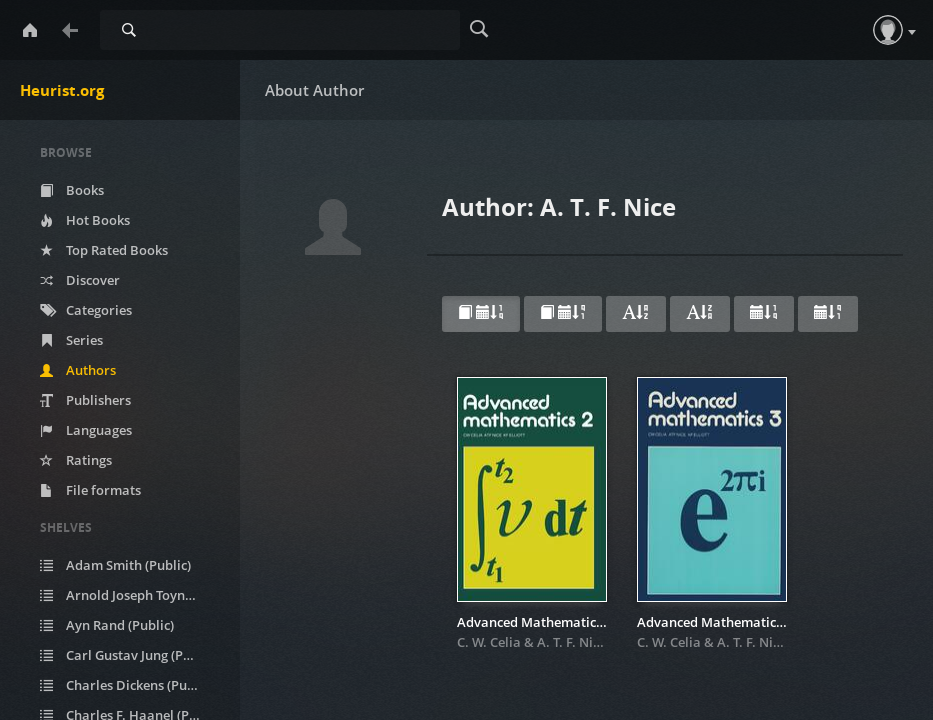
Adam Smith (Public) (115, 565)
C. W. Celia (489, 642)
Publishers (85, 400)
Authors (78, 370)
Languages (86, 430)
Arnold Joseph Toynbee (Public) (132, 595)
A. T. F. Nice (571, 642)
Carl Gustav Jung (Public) (128, 655)
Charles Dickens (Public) (126, 685)
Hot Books (85, 220)
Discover (80, 280)
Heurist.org (62, 90)
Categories (86, 310)
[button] (888, 30)
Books (72, 190)
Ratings (76, 460)
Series (71, 340)
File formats (90, 490)
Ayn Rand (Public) (107, 625)
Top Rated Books (104, 250)
